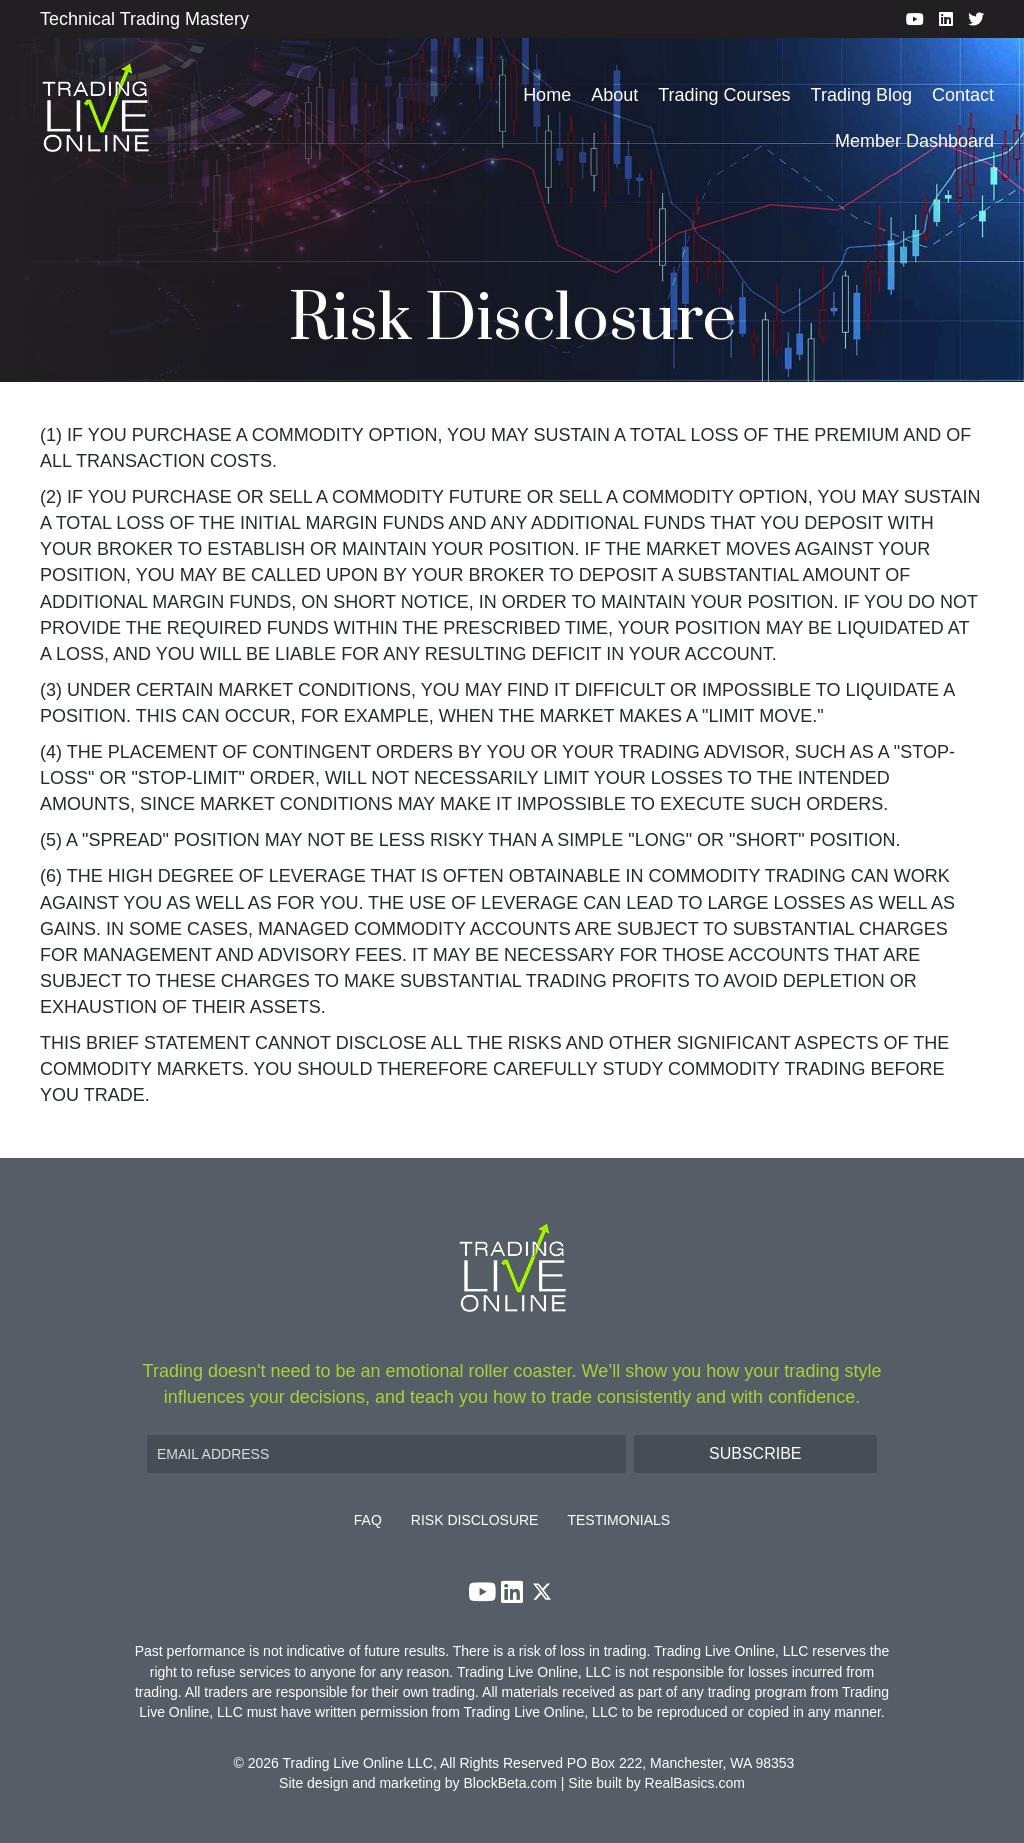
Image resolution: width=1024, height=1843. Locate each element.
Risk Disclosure (475, 1520)
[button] (755, 1454)
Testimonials (618, 1520)
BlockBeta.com (510, 1783)
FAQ (368, 1520)
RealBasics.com (695, 1783)
